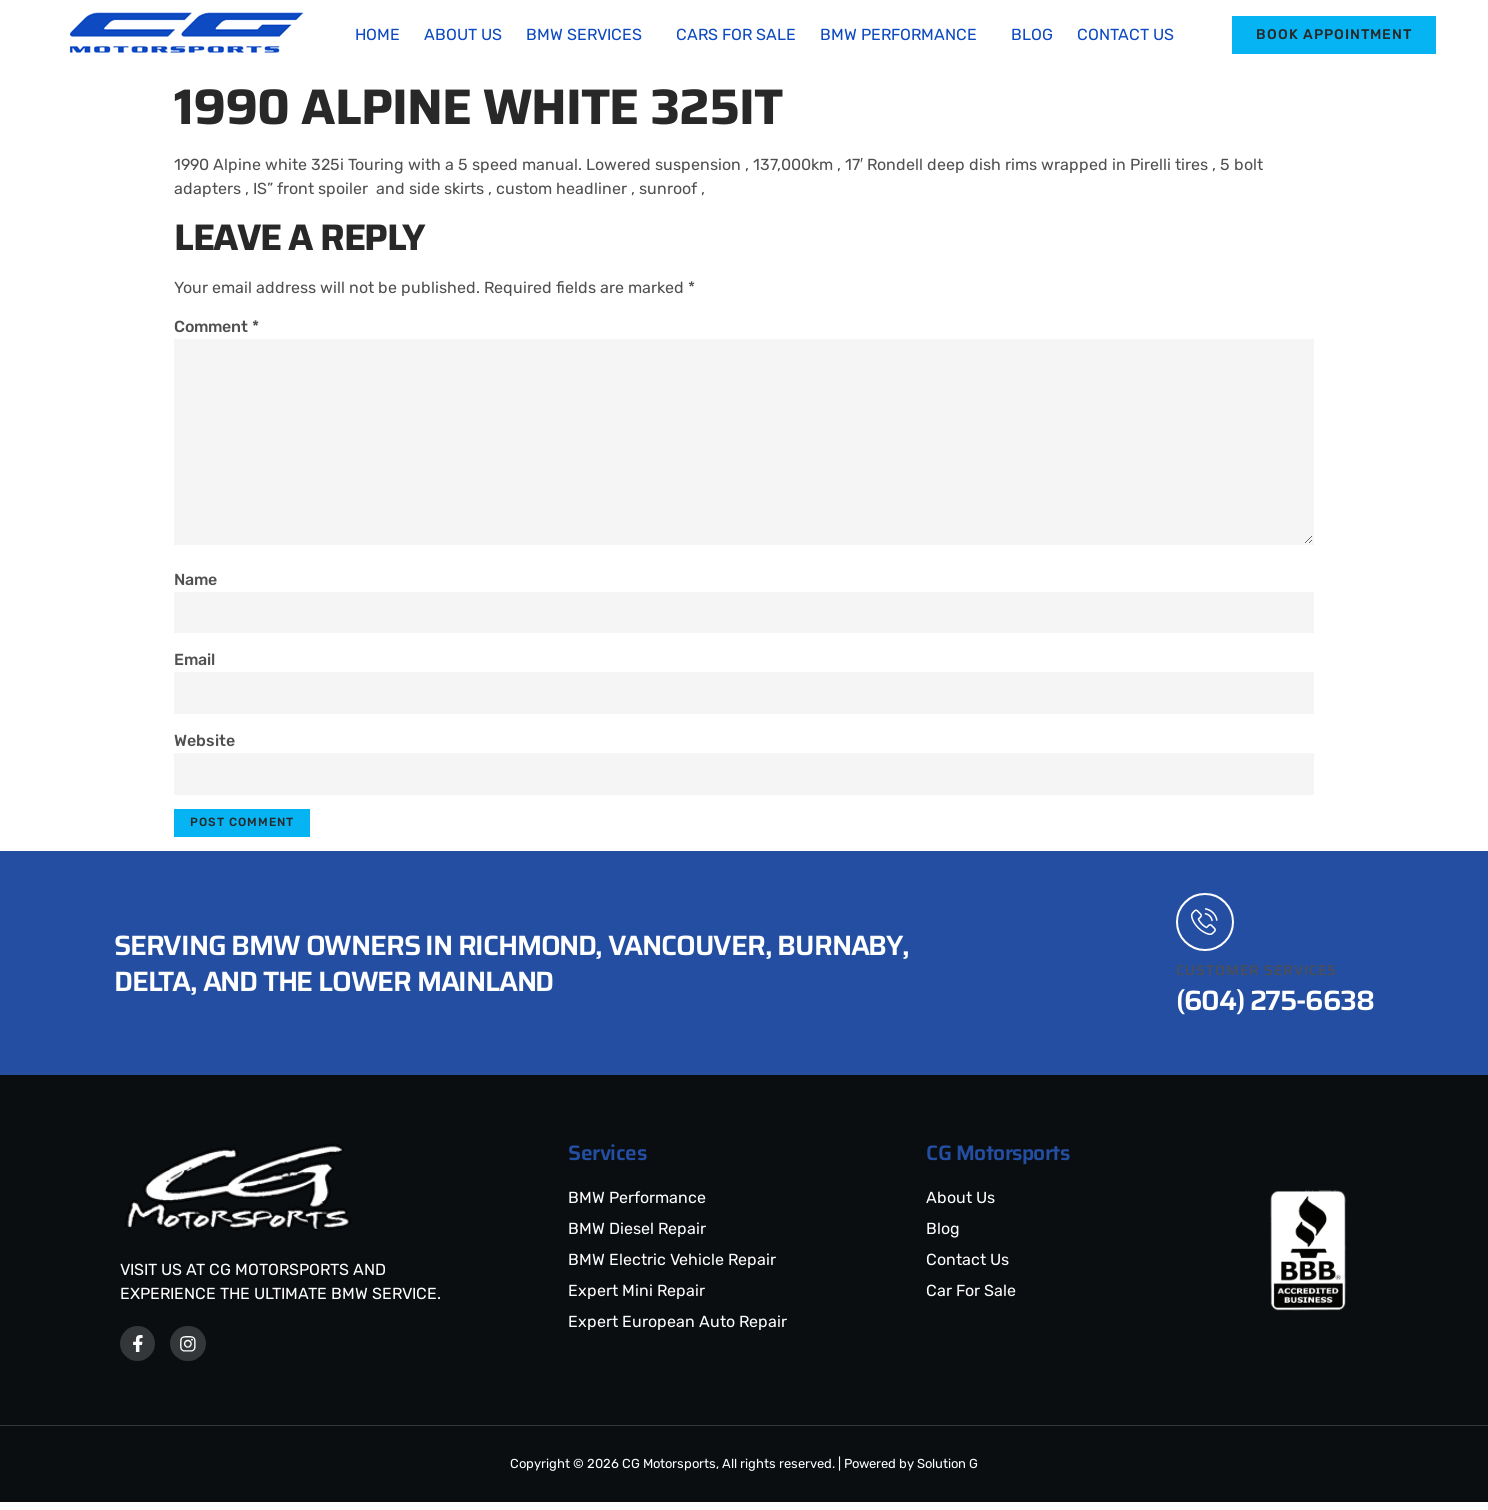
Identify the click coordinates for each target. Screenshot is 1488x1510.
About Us (463, 34)
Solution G (947, 1471)
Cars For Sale (736, 34)
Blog (1032, 34)
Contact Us (1125, 34)
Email (194, 663)
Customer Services (1256, 978)
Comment (216, 326)
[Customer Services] (1206, 929)
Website (204, 745)
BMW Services (584, 34)
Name (195, 582)
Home (377, 34)
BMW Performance (898, 34)
